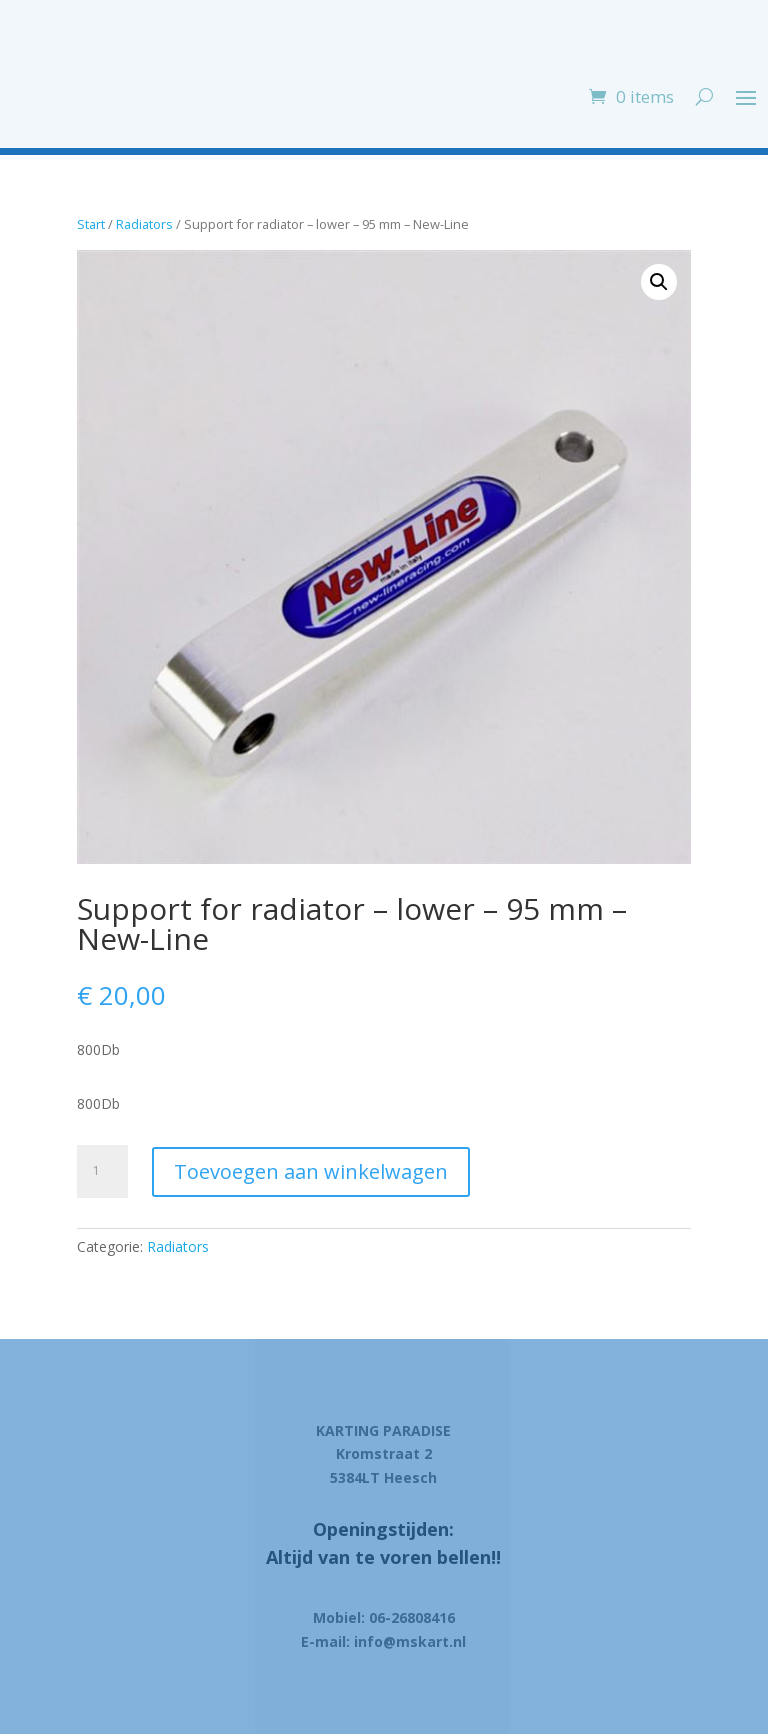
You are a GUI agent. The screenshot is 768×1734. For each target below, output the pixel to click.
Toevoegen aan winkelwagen (311, 1171)
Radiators (144, 224)
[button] (659, 282)
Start (91, 224)
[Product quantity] (103, 1171)
